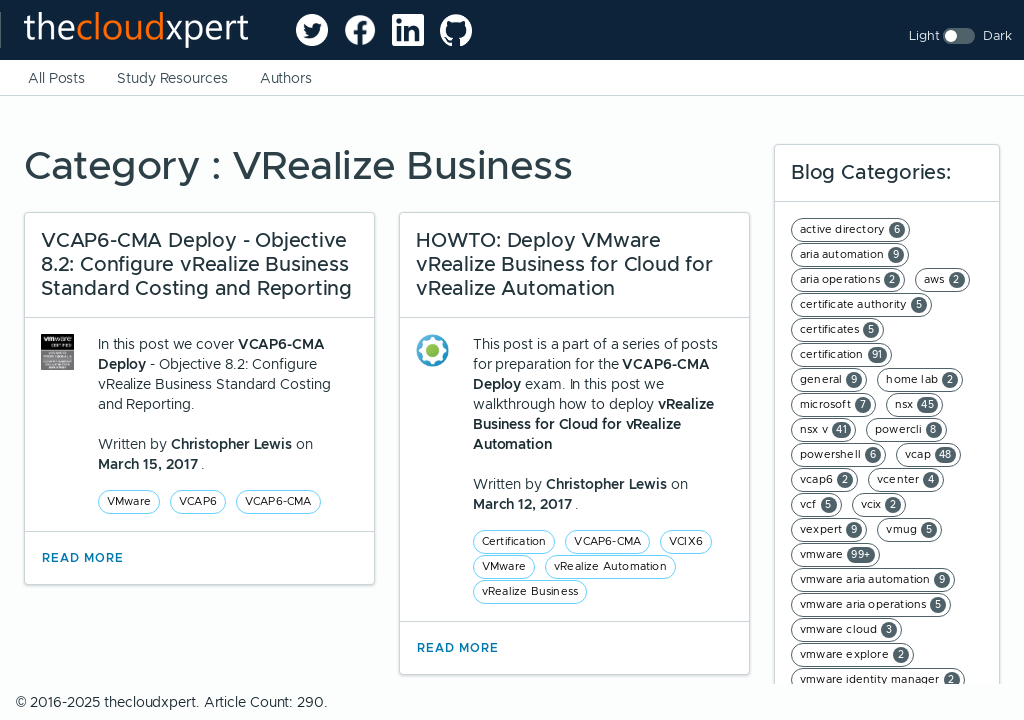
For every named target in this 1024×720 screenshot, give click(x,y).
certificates (839, 330)
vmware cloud (848, 630)
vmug (911, 530)
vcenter (908, 480)
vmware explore (854, 655)
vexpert (831, 530)
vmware (837, 555)
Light (924, 35)
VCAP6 (198, 501)
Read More (83, 558)
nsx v (825, 430)
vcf (818, 505)
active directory (852, 230)
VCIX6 (686, 541)
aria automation (852, 255)
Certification (514, 541)
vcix (881, 505)
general (831, 380)
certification (843, 355)
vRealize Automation (610, 566)
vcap (930, 455)
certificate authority (863, 305)
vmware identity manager (880, 680)
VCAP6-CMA (278, 501)
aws (944, 280)
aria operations (850, 280)
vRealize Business (530, 591)
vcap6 (826, 480)
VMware (129, 501)
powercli (908, 430)
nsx (917, 405)
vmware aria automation (875, 580)
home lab (922, 380)
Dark (997, 35)
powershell (840, 455)
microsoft (835, 405)
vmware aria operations (873, 605)
